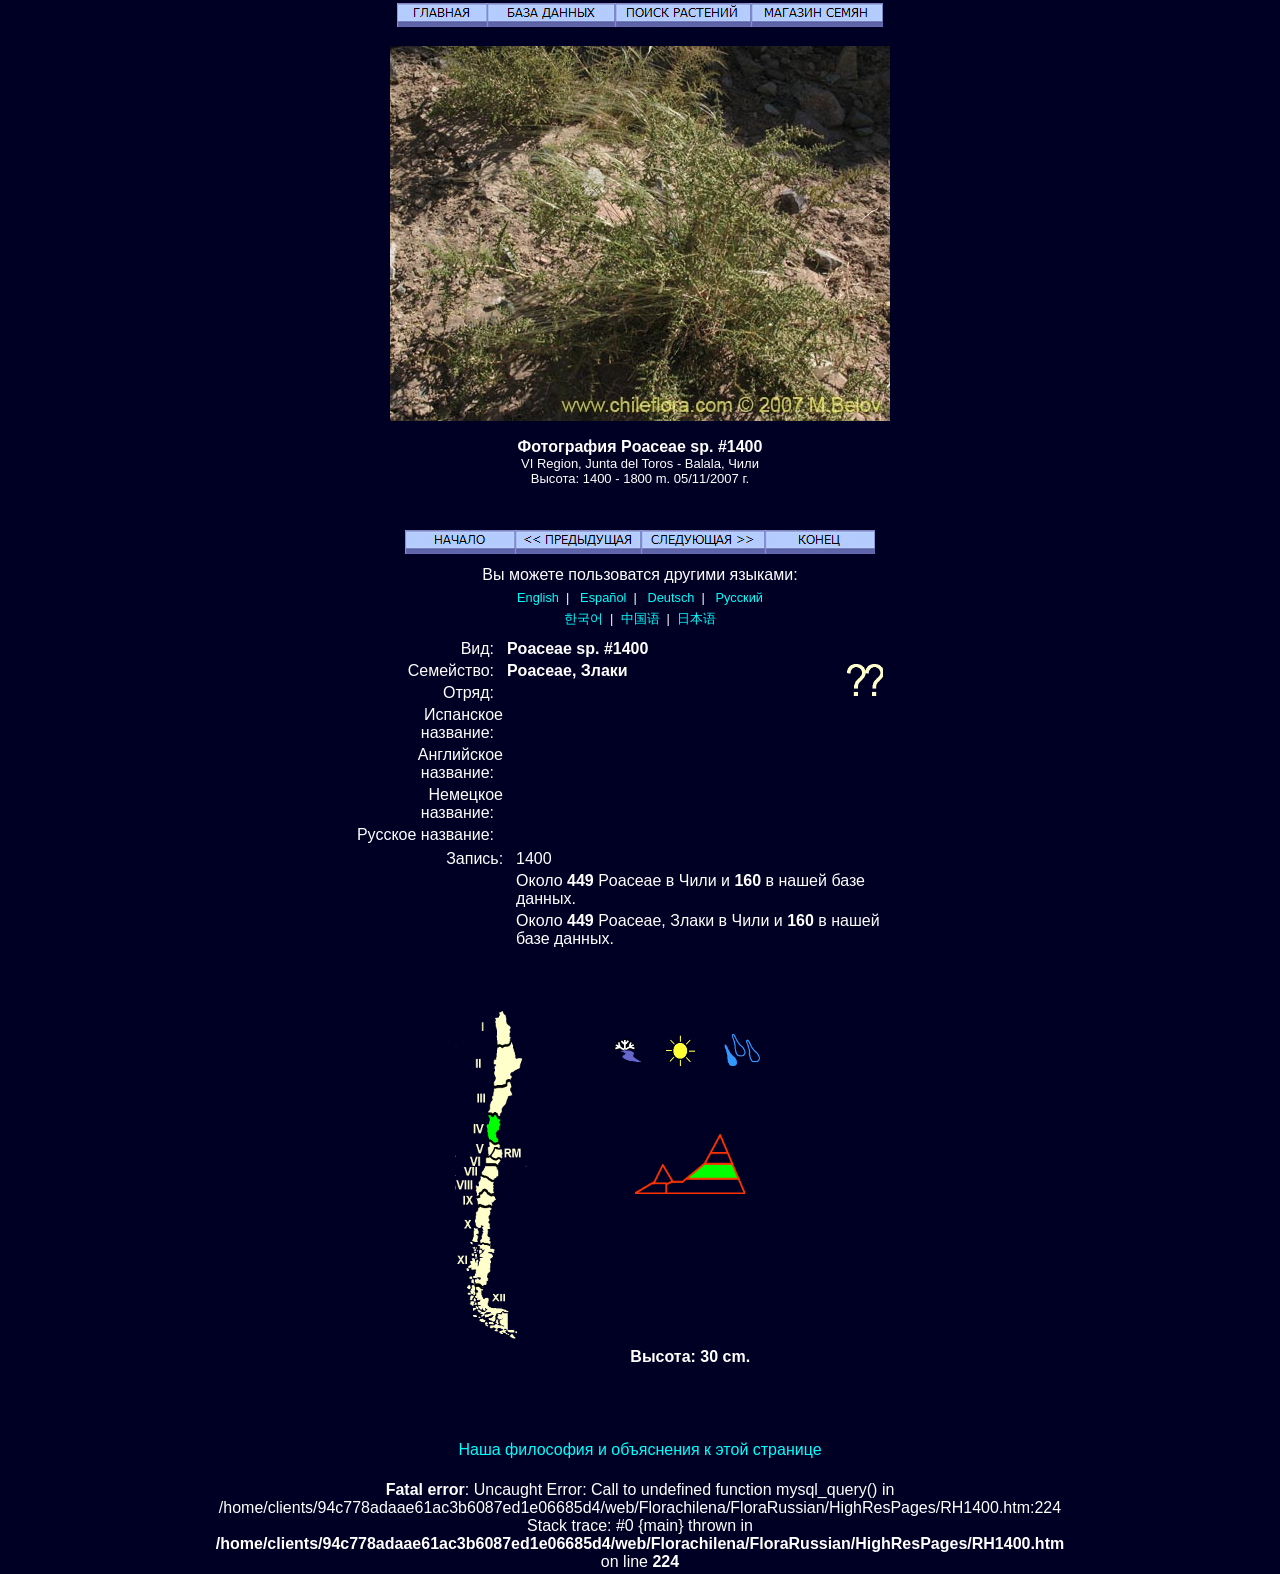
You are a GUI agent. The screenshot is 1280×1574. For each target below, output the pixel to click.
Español (603, 597)
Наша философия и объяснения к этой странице (639, 1449)
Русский (739, 597)
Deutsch (670, 597)
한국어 (583, 618)
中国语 (640, 618)
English (538, 597)
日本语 (696, 618)
